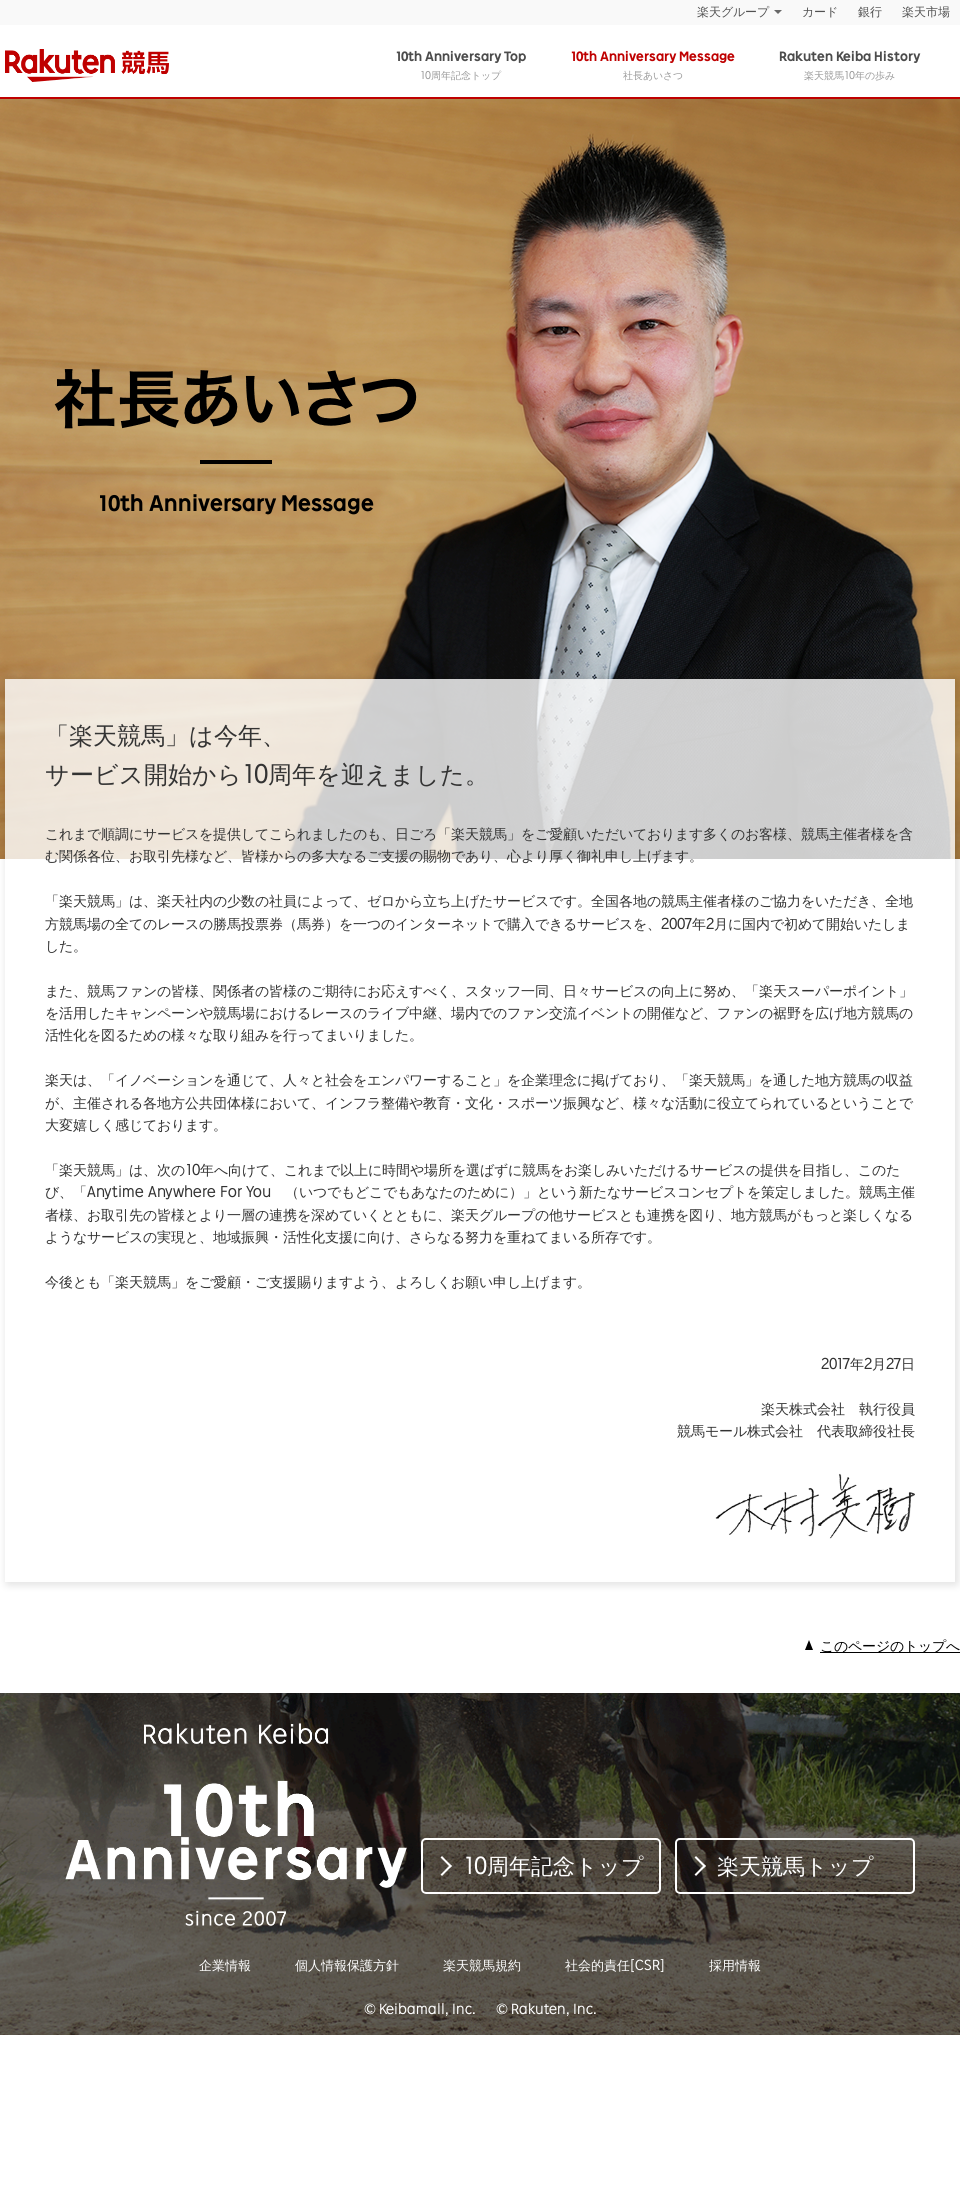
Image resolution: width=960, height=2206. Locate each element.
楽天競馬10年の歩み (849, 65)
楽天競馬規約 (482, 1964)
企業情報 (225, 1964)
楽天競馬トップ (795, 1865)
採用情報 (735, 1964)
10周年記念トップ (460, 65)
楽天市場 (926, 12)
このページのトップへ (890, 1645)
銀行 (870, 12)
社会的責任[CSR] (615, 1964)
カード (820, 12)
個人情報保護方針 (347, 1964)
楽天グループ (733, 12)
